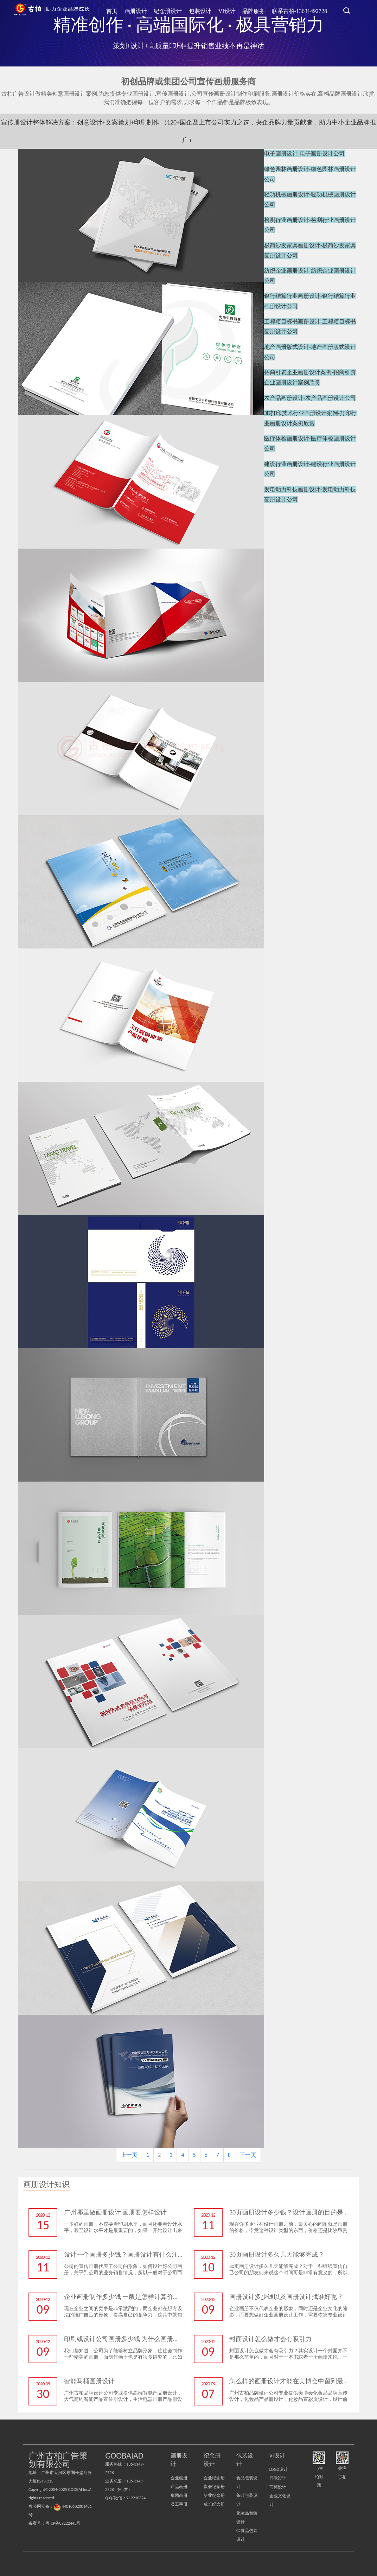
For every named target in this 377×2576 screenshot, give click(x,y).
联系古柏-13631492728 (300, 10)
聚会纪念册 (214, 2486)
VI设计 (233, 10)
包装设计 (209, 10)
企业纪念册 (214, 2477)
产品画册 (179, 2486)
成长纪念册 (214, 2504)
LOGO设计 (278, 2469)
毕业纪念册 (214, 2495)
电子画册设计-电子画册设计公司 (304, 152)
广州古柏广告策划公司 (51, 10)
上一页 (129, 2155)
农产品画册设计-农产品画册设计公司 (310, 366)
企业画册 (179, 2477)
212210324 (136, 2497)
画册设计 (150, 10)
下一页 (247, 2155)
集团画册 (179, 2495)
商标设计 (277, 2487)
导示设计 (277, 2478)
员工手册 (179, 2504)
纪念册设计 (180, 10)
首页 (129, 10)
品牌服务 (258, 10)
